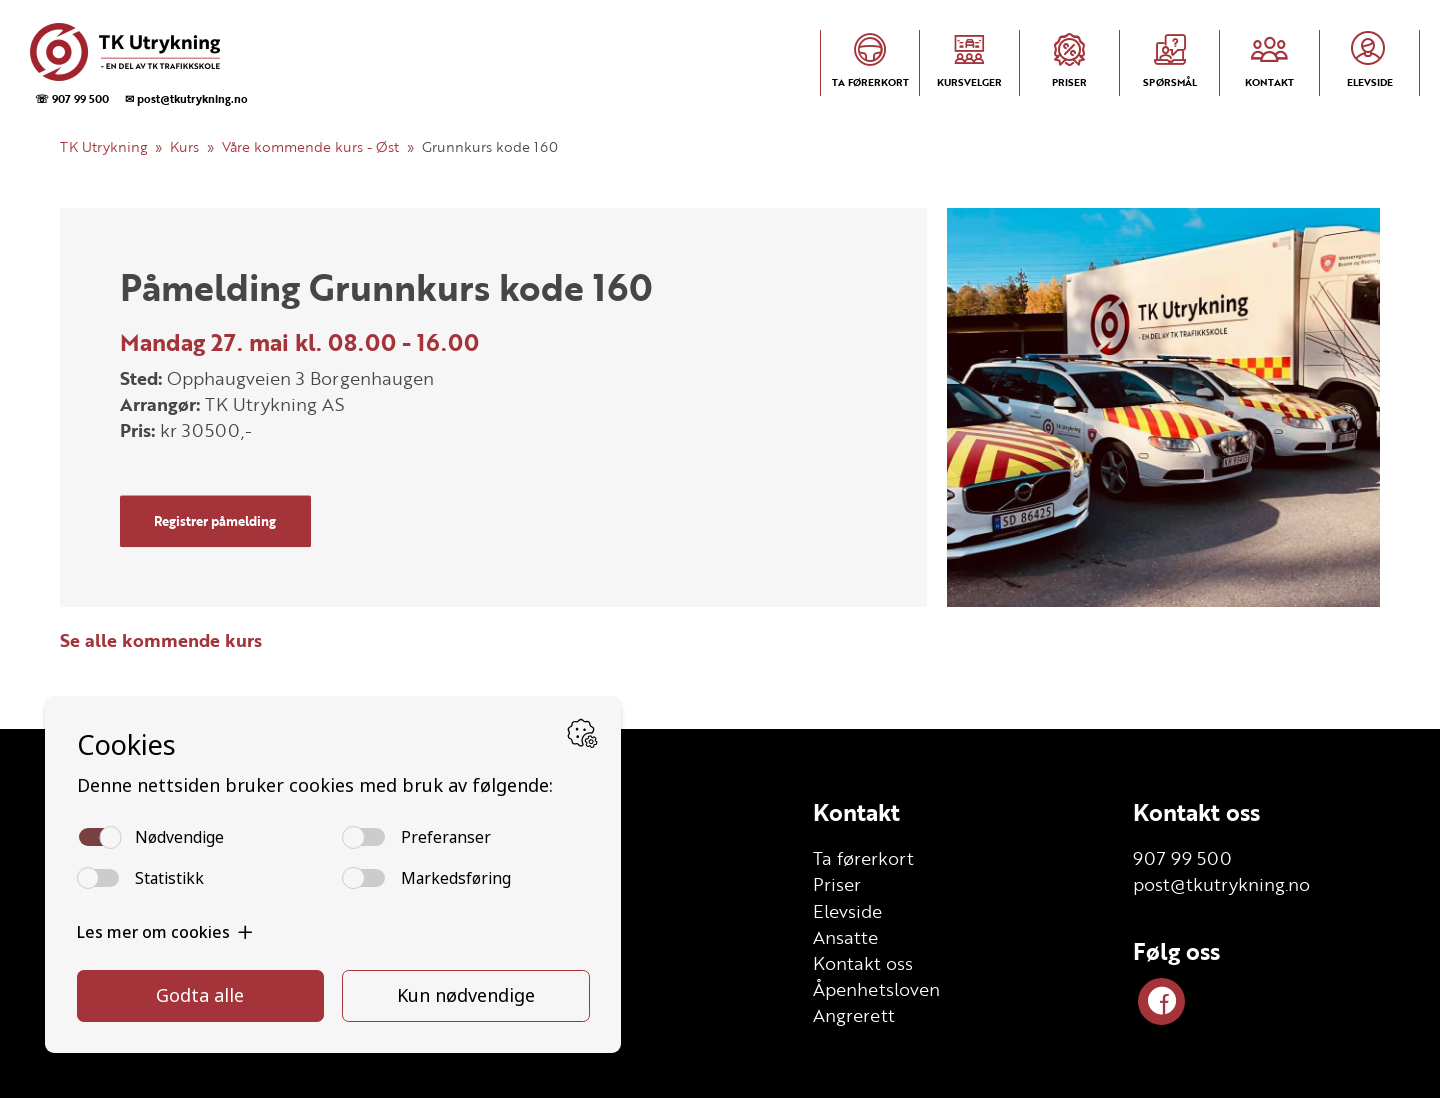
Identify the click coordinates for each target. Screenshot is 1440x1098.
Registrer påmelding (215, 521)
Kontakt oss (863, 963)
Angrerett (854, 1015)
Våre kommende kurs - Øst (310, 146)
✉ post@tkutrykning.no (186, 98)
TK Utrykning (103, 146)
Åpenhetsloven (876, 989)
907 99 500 (1182, 858)
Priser (837, 884)
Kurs (184, 146)
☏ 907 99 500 (72, 98)
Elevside (847, 911)
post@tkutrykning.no (1221, 884)
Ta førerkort (863, 858)
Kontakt (856, 812)
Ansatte (845, 937)
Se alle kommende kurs (161, 640)
